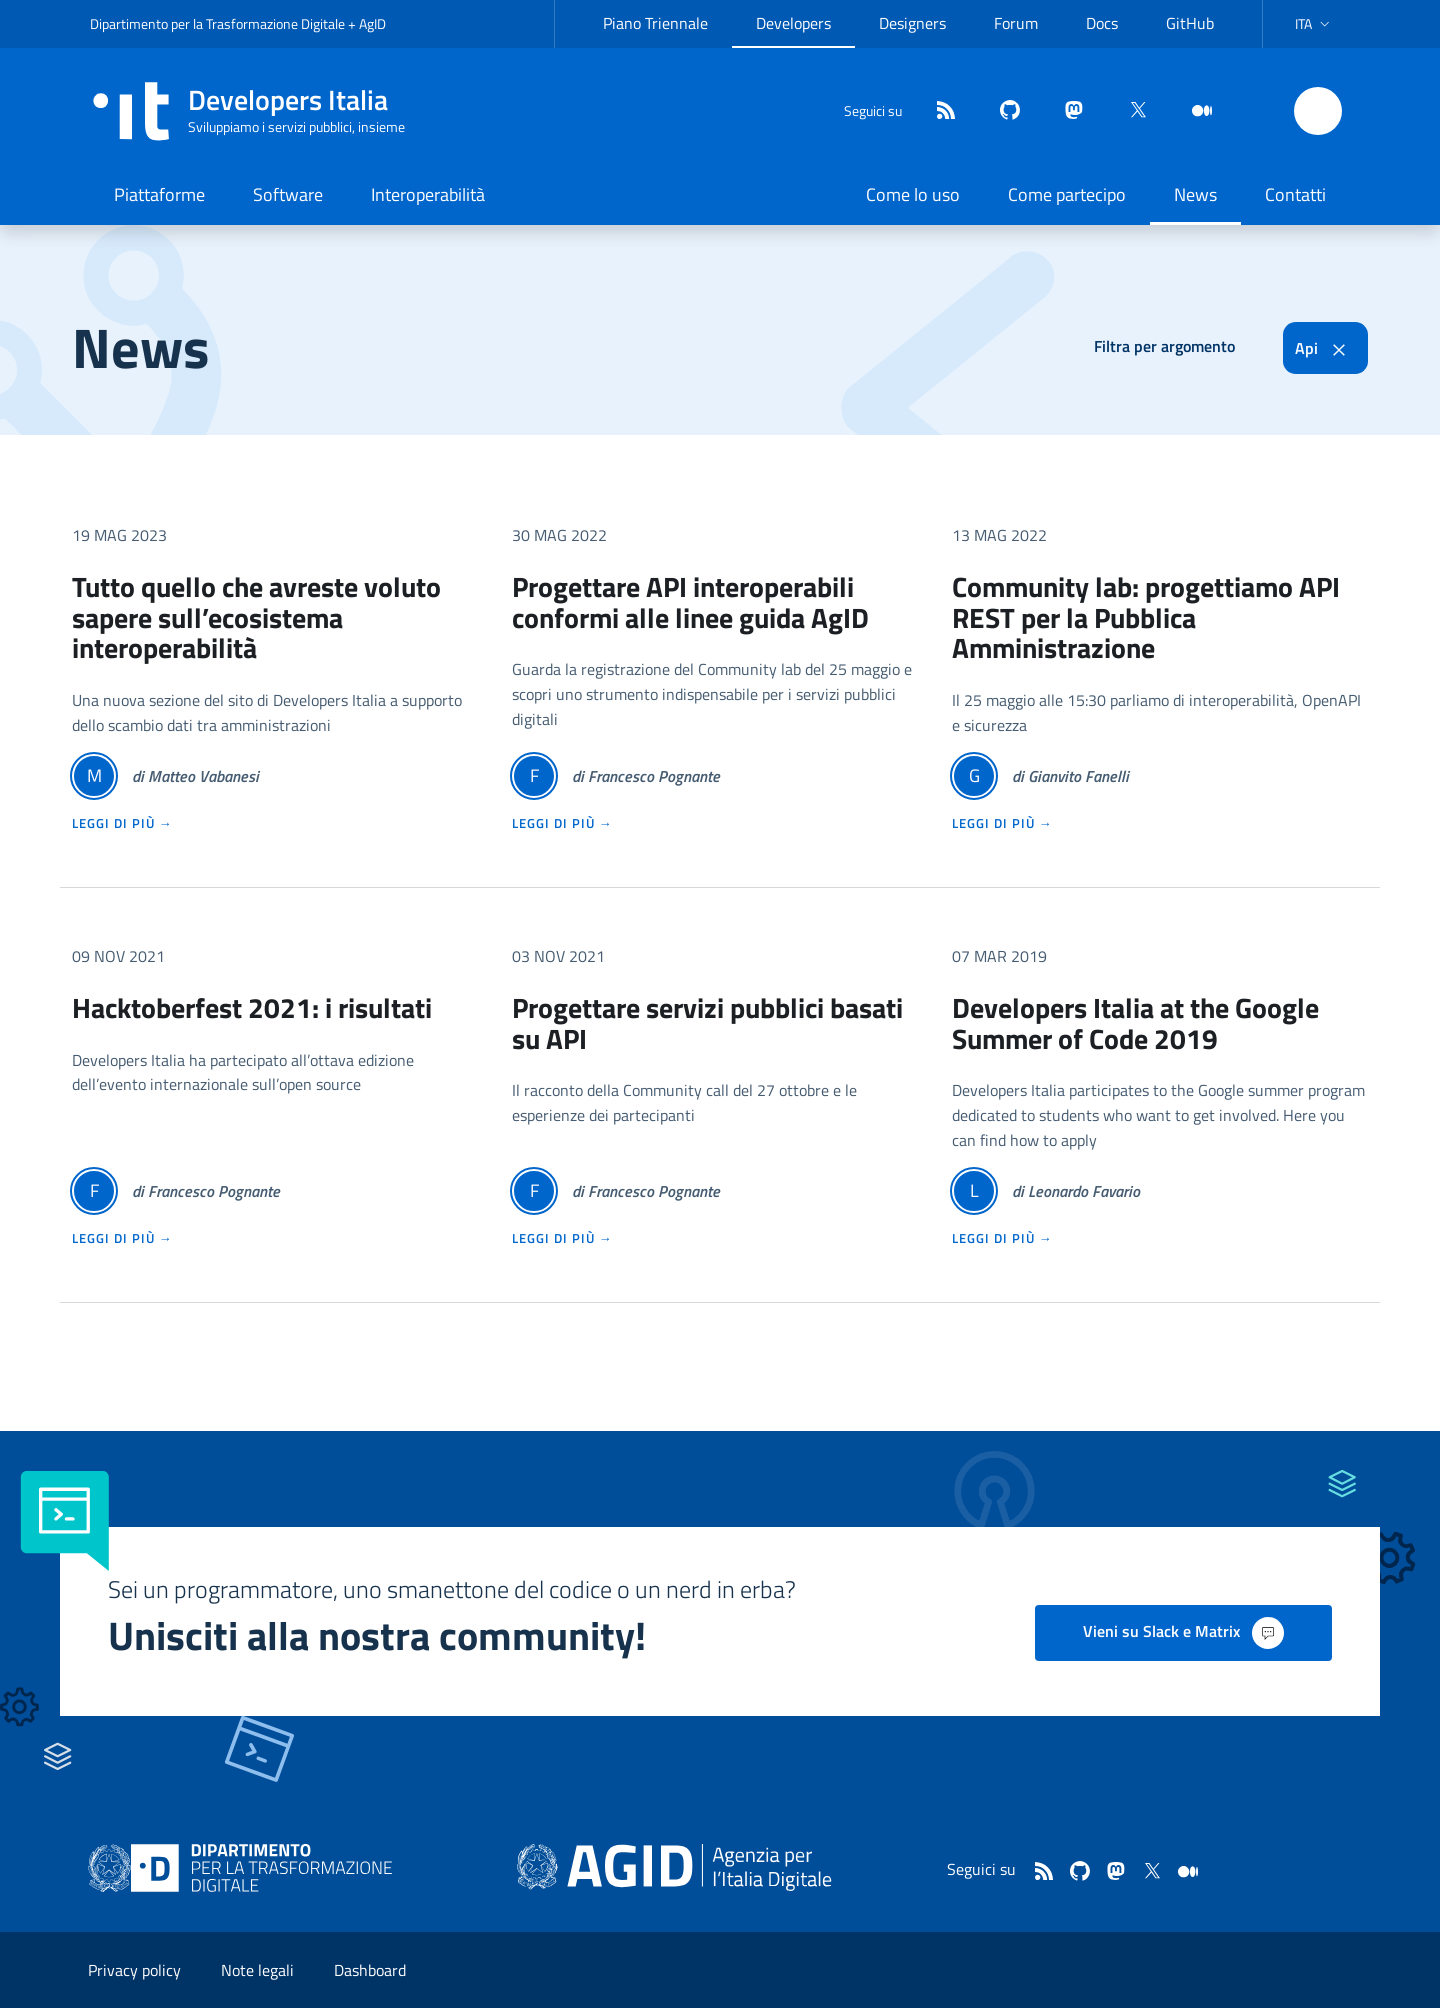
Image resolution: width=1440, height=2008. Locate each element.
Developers (793, 23)
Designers (912, 23)
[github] (1002, 111)
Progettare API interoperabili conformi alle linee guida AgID (690, 602)
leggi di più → (122, 823)
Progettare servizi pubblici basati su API (707, 1023)
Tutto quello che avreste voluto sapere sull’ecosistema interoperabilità (256, 617)
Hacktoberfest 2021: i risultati (252, 1007)
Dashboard (370, 1970)
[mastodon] (1066, 111)
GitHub (1190, 23)
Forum (1016, 23)
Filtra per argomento (1164, 346)
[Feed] (938, 111)
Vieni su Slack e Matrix (1183, 1633)
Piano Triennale (655, 23)
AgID (372, 23)
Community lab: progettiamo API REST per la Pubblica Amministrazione (1146, 617)
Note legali (257, 1970)
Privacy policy (134, 1970)
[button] (1314, 24)
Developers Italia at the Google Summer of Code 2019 (1135, 1023)
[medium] (1194, 111)
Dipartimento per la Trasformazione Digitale (217, 23)
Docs (1102, 23)
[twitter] (1130, 111)
